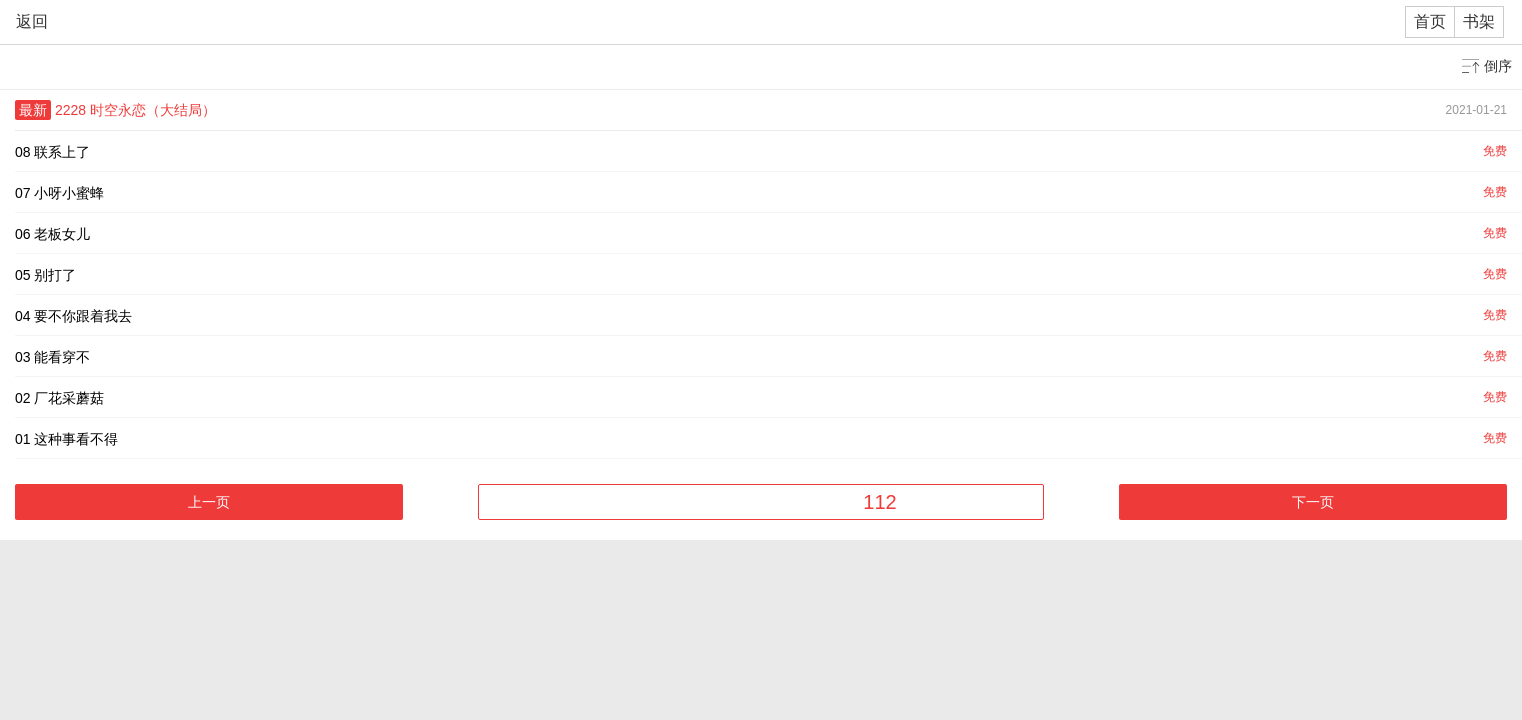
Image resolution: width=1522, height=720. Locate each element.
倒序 (1498, 66)
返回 (32, 21)
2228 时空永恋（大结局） (135, 110)
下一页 (1313, 502)
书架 (1479, 21)
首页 (1430, 21)
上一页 (209, 502)
